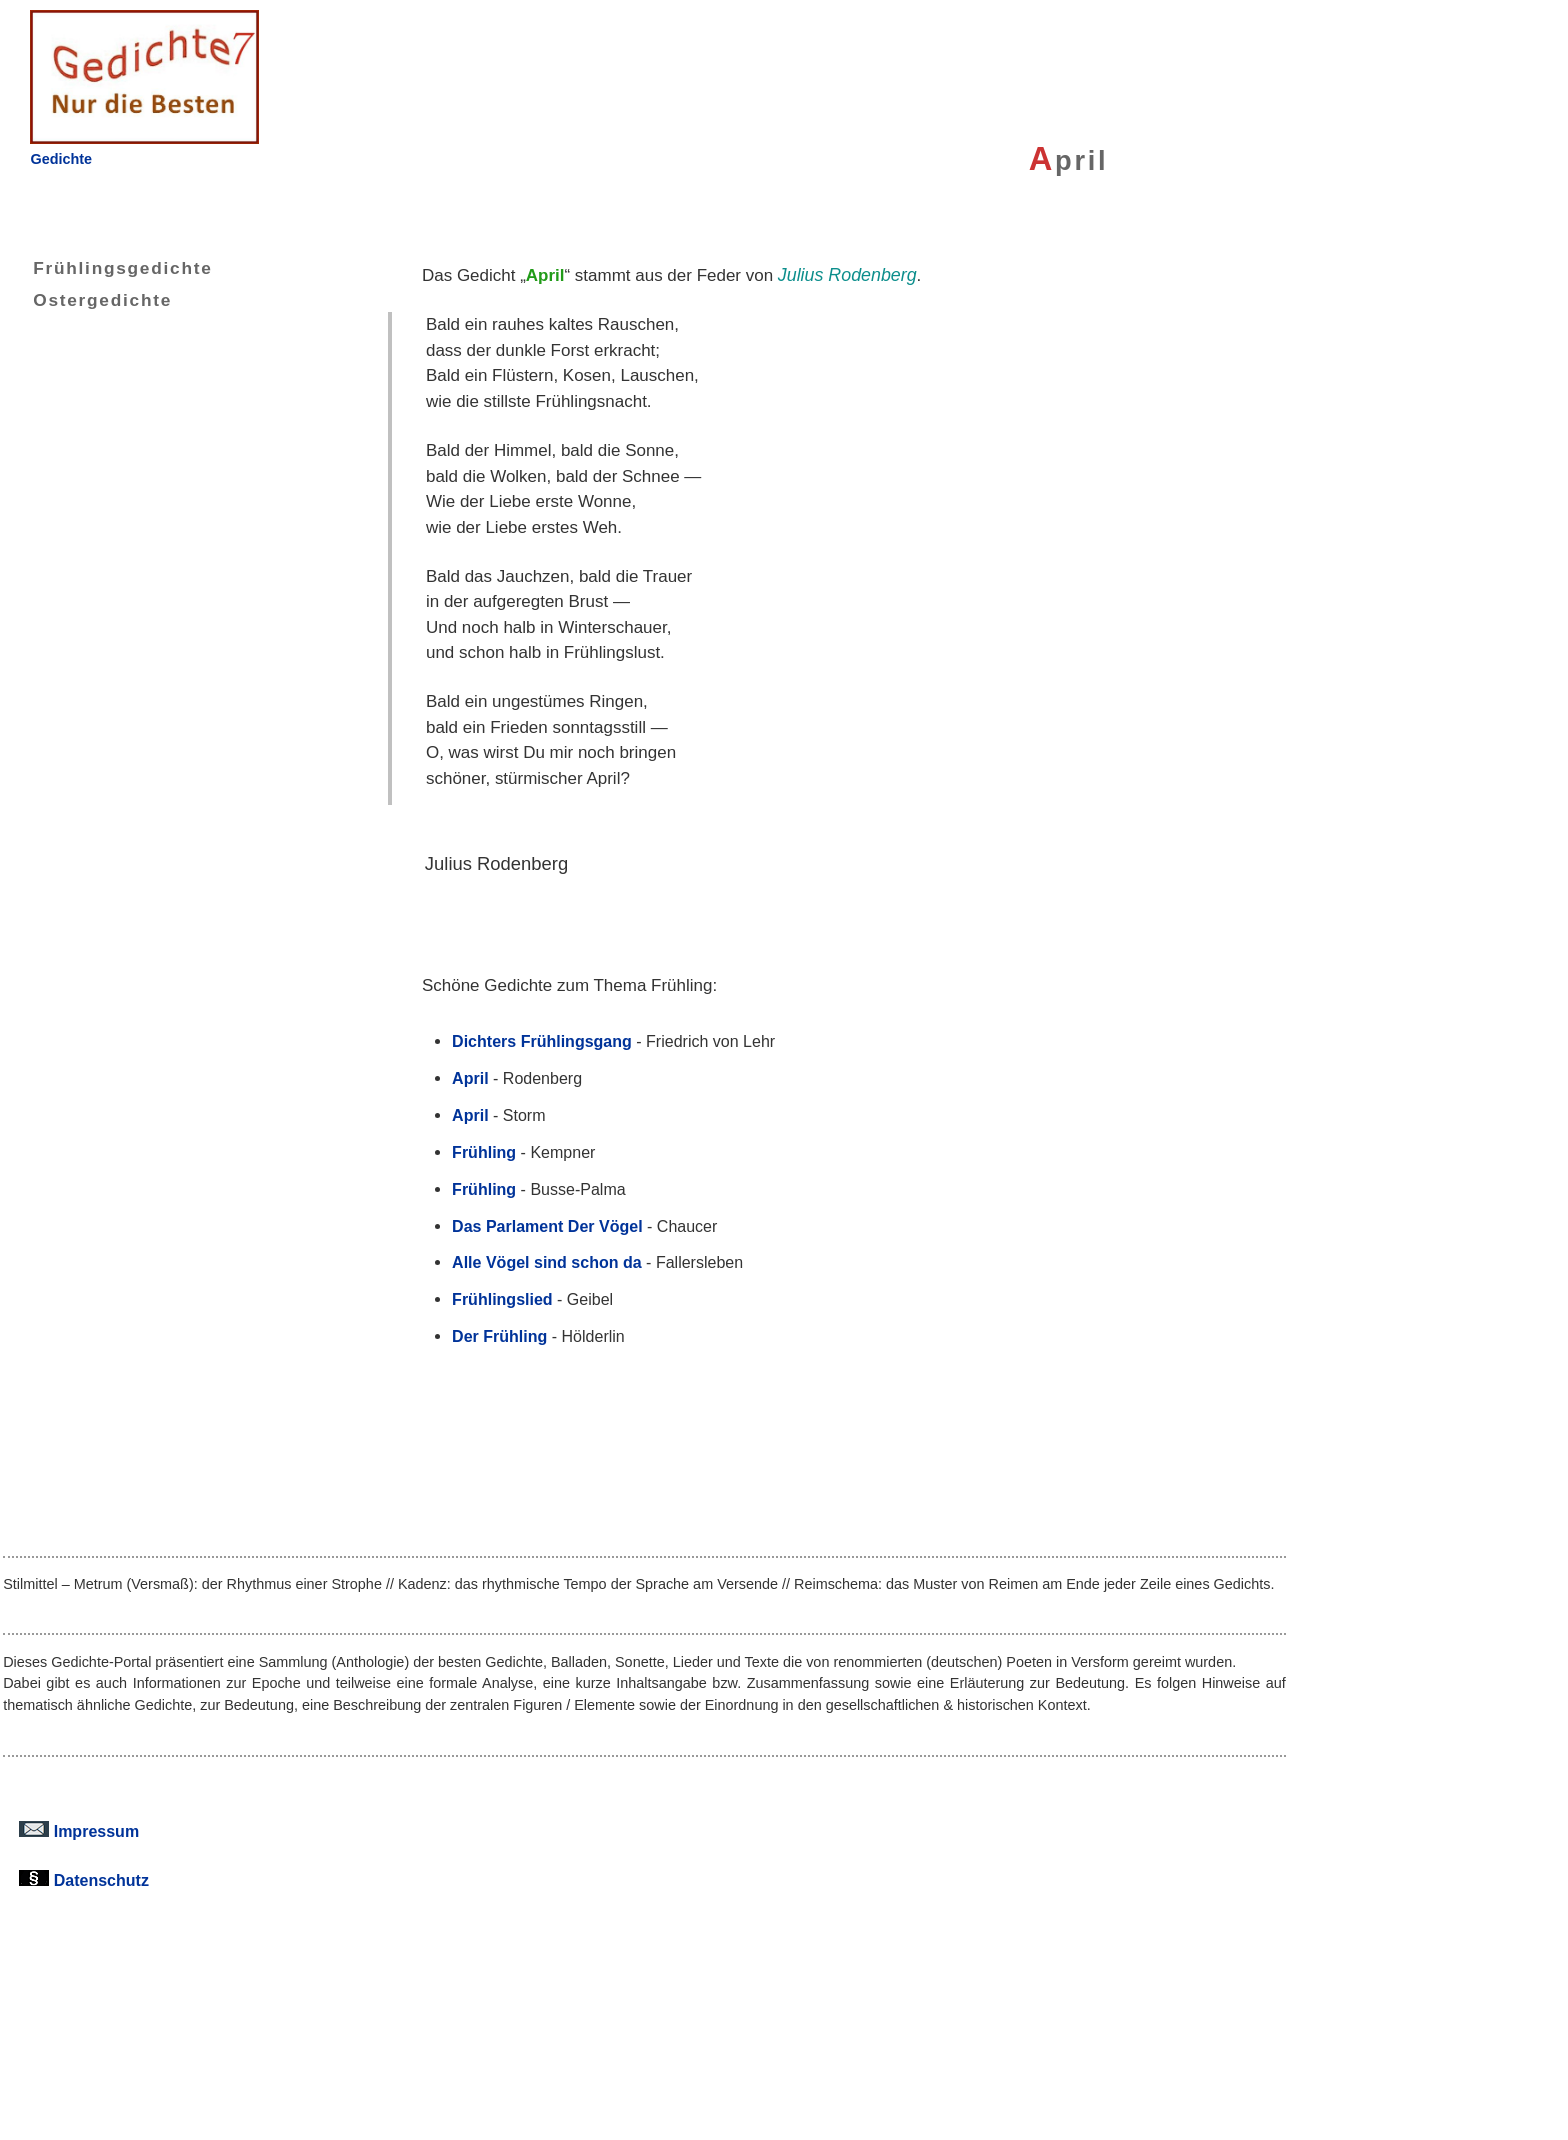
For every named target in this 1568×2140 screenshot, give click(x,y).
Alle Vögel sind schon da (547, 1262)
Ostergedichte (87, 300)
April (470, 1078)
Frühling (484, 1152)
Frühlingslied (502, 1299)
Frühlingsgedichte (107, 268)
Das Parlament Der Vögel (547, 1226)
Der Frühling (499, 1336)
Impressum (79, 1831)
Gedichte (61, 159)
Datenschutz (84, 1880)
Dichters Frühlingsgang (542, 1041)
